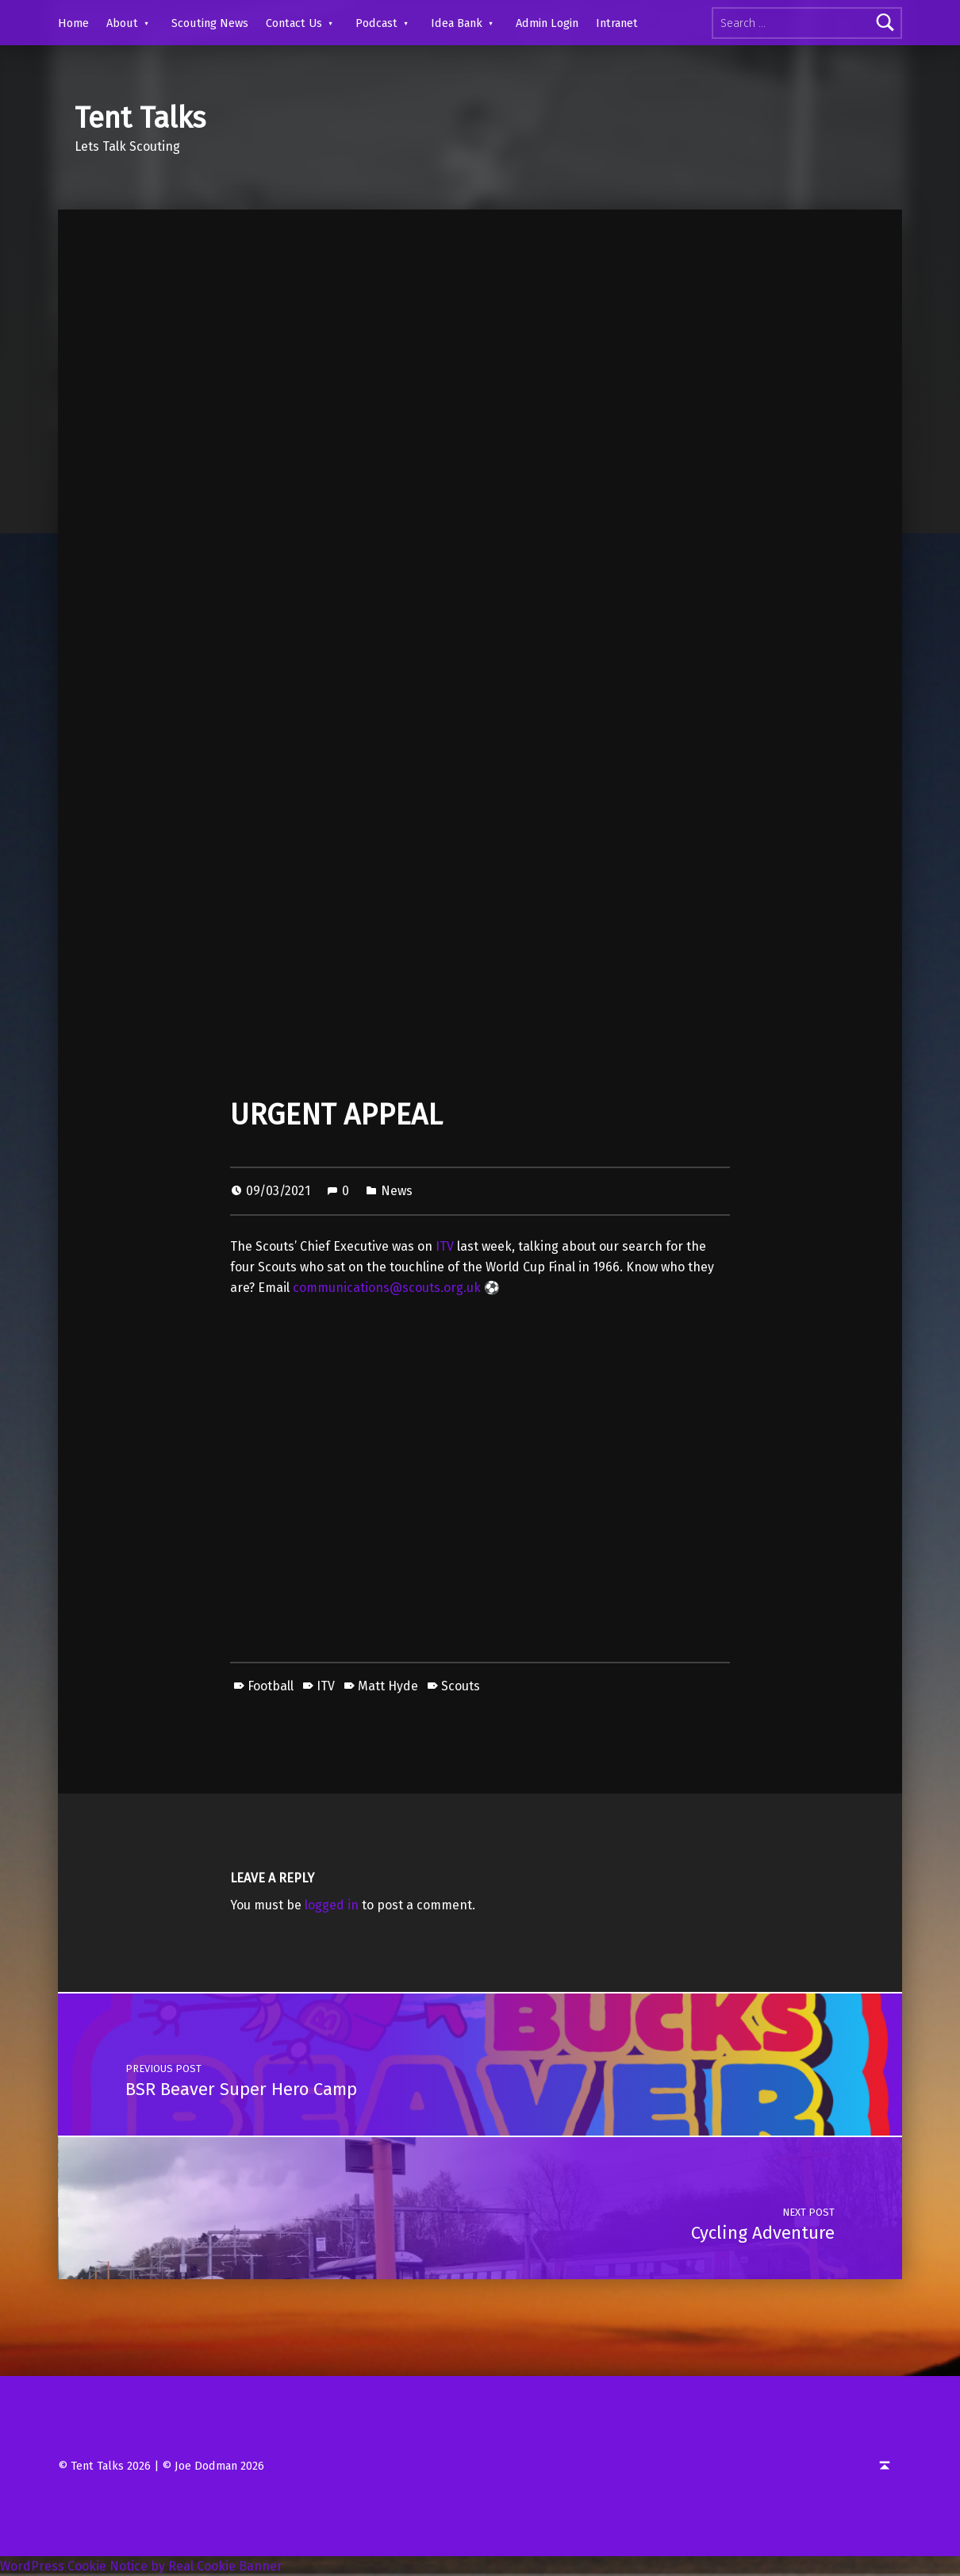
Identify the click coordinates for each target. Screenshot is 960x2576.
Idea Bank (456, 23)
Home (73, 23)
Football (271, 1686)
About (122, 23)
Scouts (460, 1686)
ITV (445, 1246)
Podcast (376, 23)
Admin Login (547, 23)
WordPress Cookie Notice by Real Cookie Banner (141, 2566)
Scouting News (209, 23)
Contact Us (294, 23)
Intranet (617, 23)
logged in (332, 1905)
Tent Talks (140, 118)
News (397, 1190)
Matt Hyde (388, 1686)
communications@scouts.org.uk (387, 1287)
